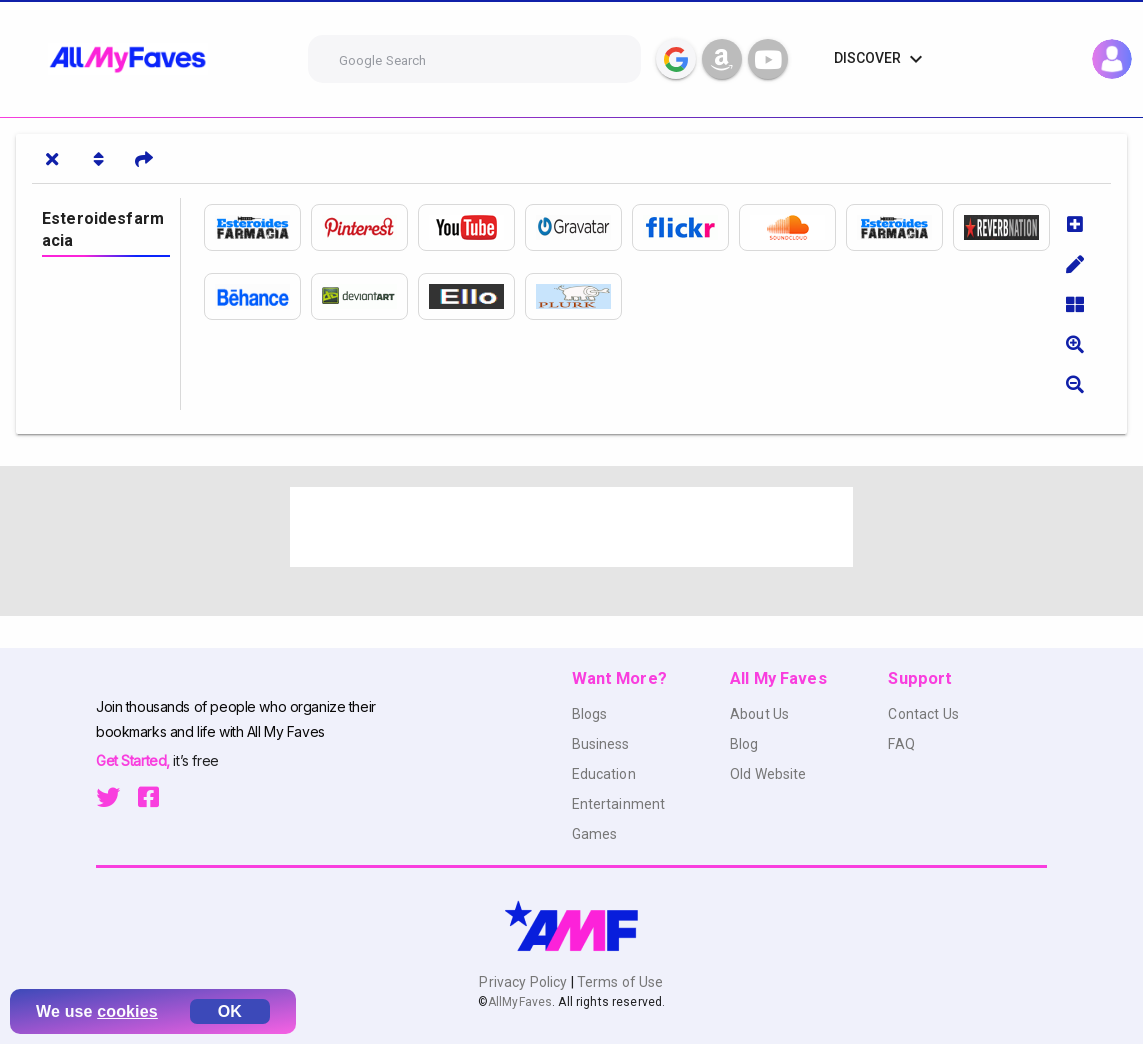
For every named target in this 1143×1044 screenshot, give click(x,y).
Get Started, (134, 760)
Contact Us (923, 714)
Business (601, 744)
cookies (127, 1011)
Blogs (590, 714)
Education (604, 774)
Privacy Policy (524, 982)
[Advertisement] (572, 527)
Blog (744, 744)
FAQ (901, 744)
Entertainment (619, 804)
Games (595, 834)
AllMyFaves (520, 1002)
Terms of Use (619, 982)
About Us (759, 714)
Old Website (768, 774)
